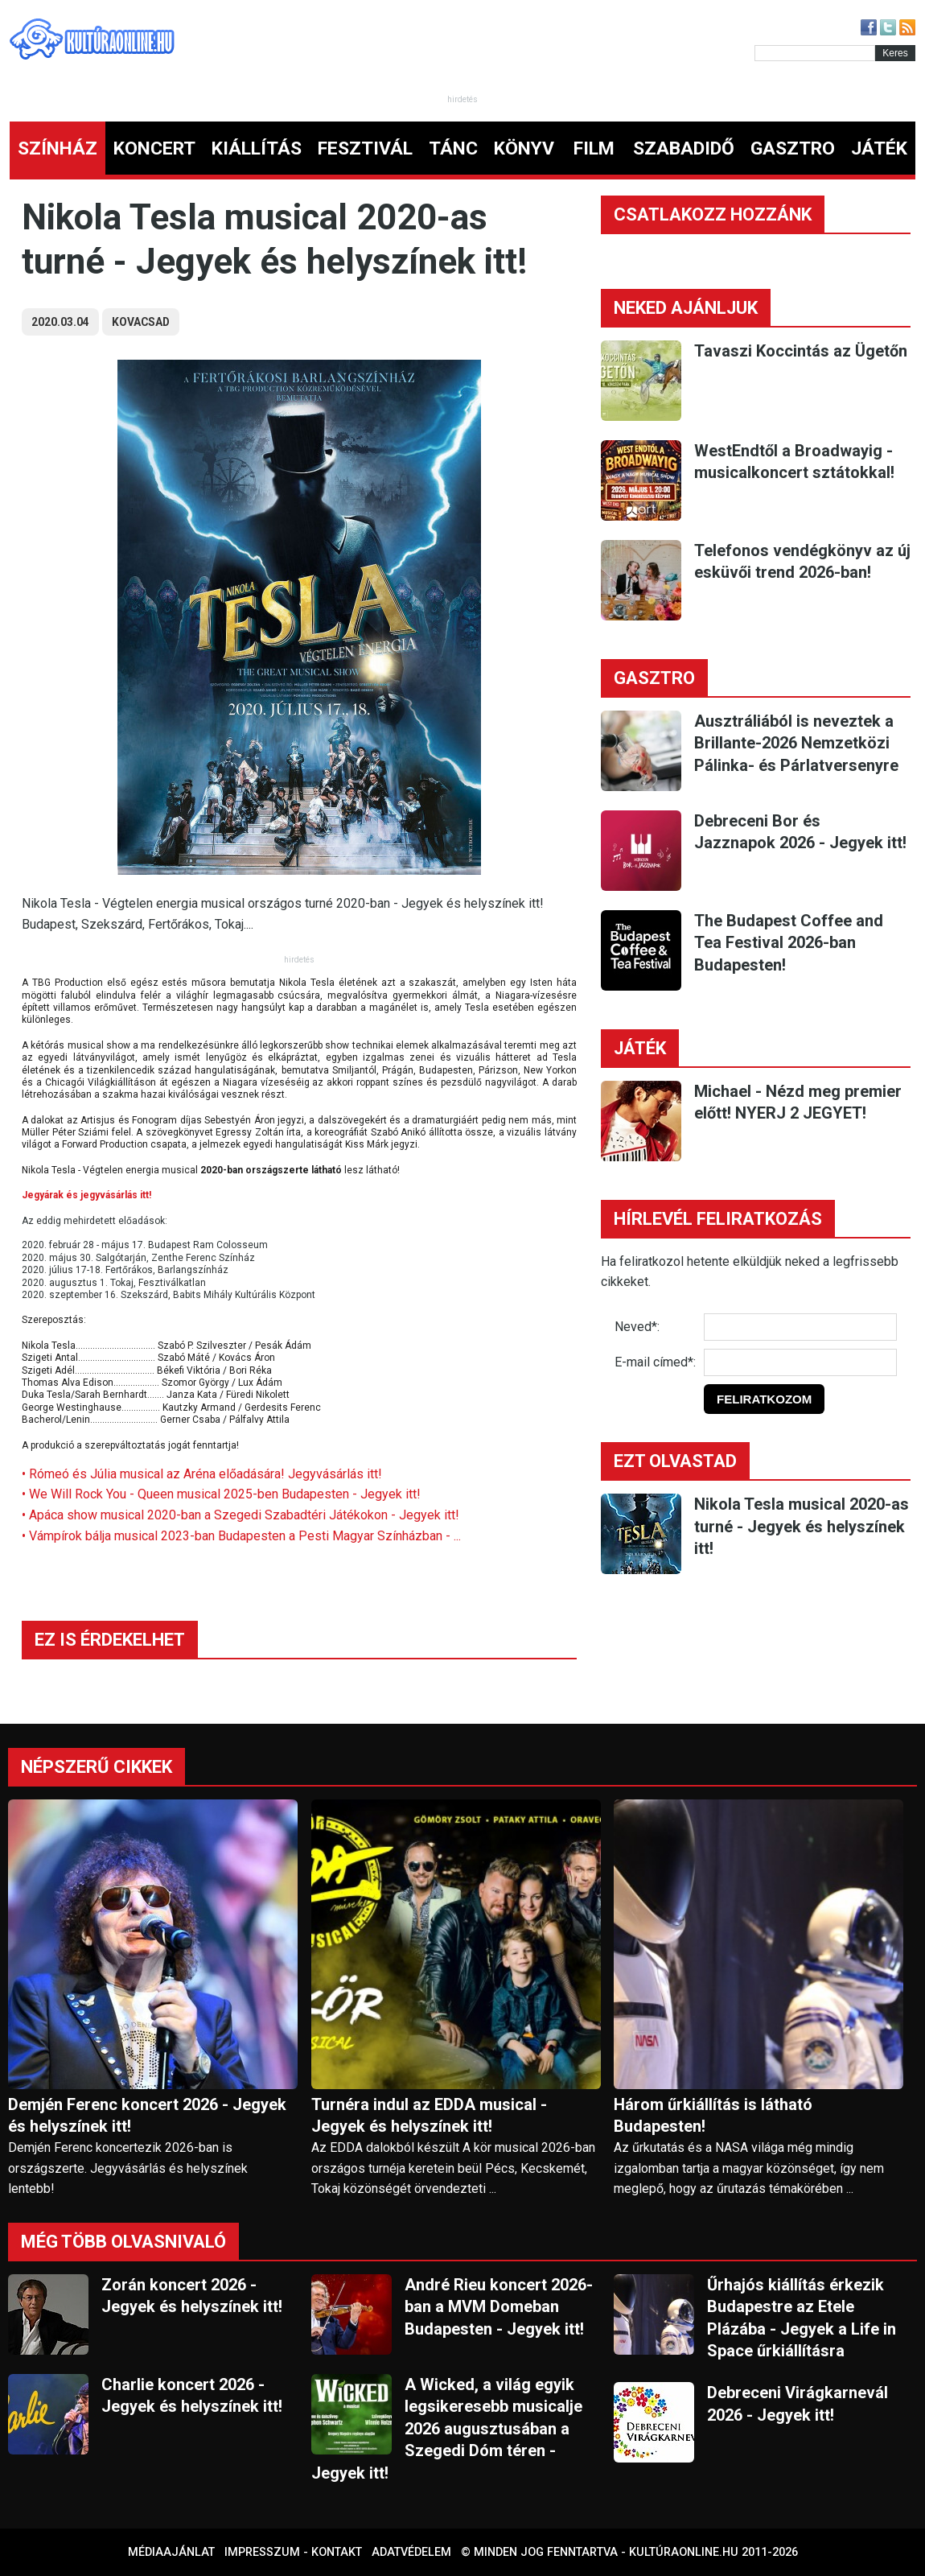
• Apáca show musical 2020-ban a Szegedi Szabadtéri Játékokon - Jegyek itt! (240, 1515)
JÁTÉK (879, 148)
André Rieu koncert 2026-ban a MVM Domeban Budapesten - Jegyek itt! (499, 2307)
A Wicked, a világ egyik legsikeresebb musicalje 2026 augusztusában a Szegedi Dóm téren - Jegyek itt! (446, 2429)
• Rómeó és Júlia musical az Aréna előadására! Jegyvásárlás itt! (202, 1474)
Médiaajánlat (171, 2552)
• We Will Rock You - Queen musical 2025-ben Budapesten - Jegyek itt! (221, 1494)
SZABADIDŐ (683, 148)
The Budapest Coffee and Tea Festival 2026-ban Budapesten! (788, 943)
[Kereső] (814, 53)
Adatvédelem (411, 2552)
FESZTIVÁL (365, 148)
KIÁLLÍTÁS (257, 148)
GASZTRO (792, 148)
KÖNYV (524, 148)
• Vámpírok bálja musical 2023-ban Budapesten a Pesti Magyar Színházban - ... (241, 1536)
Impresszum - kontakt (293, 2552)
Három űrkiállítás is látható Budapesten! (713, 2115)
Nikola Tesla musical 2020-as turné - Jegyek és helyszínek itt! (801, 1526)
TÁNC (453, 148)
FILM (594, 148)
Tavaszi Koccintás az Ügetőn (800, 351)
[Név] (800, 1327)
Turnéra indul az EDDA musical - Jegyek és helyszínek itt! (429, 2115)
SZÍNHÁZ (57, 148)
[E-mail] (800, 1362)
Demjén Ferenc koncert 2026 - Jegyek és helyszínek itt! (147, 2115)
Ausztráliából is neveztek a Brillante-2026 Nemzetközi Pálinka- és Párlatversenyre (796, 743)
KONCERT (154, 148)
